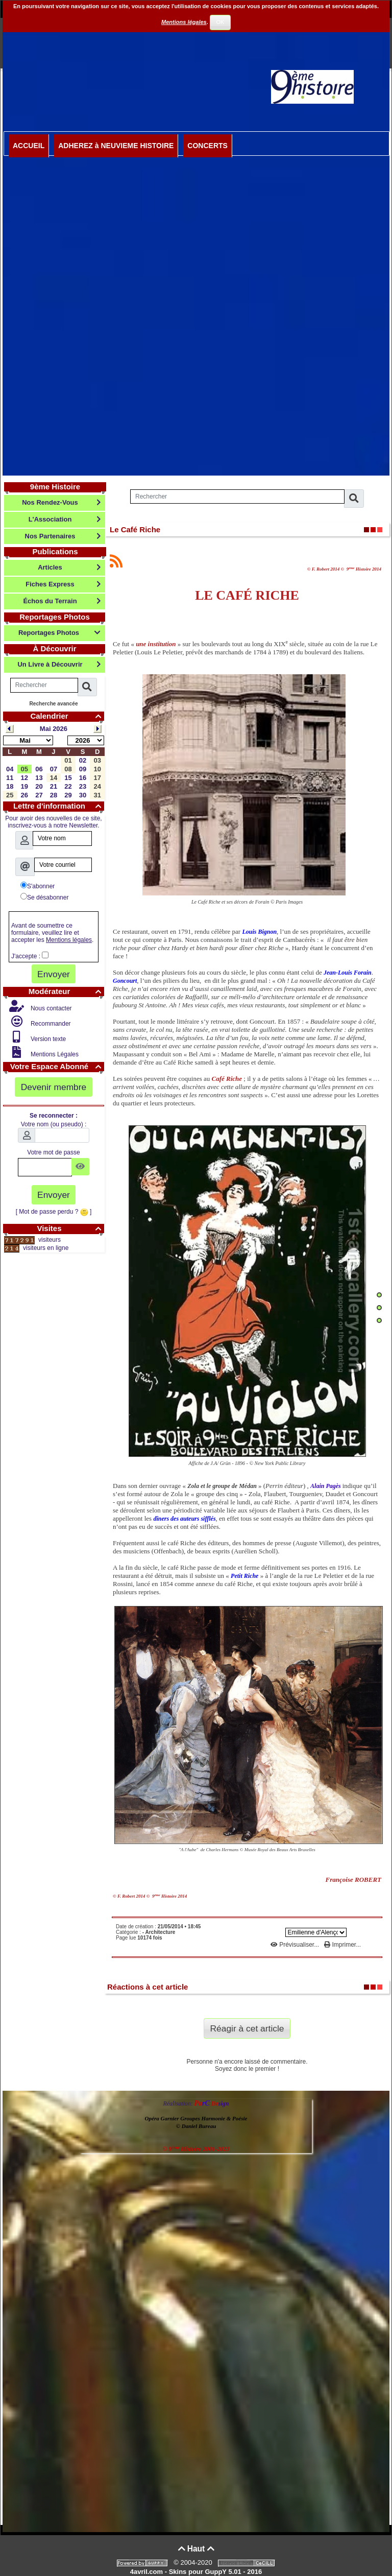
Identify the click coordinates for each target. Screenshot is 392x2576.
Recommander (50, 1023)
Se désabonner (44, 897)
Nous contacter (50, 1008)
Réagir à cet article (247, 2028)
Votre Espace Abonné (57, 1066)
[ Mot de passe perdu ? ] (54, 1211)
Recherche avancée (53, 703)
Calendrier (67, 716)
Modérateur (66, 991)
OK (220, 22)
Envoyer (53, 974)
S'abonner (37, 886)
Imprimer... (342, 1944)
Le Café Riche (135, 529)
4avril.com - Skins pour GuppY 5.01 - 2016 (196, 2571)
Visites (70, 1228)
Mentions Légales (54, 1054)
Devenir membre (54, 1087)
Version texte (47, 1039)
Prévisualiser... (296, 1944)
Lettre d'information (58, 805)
